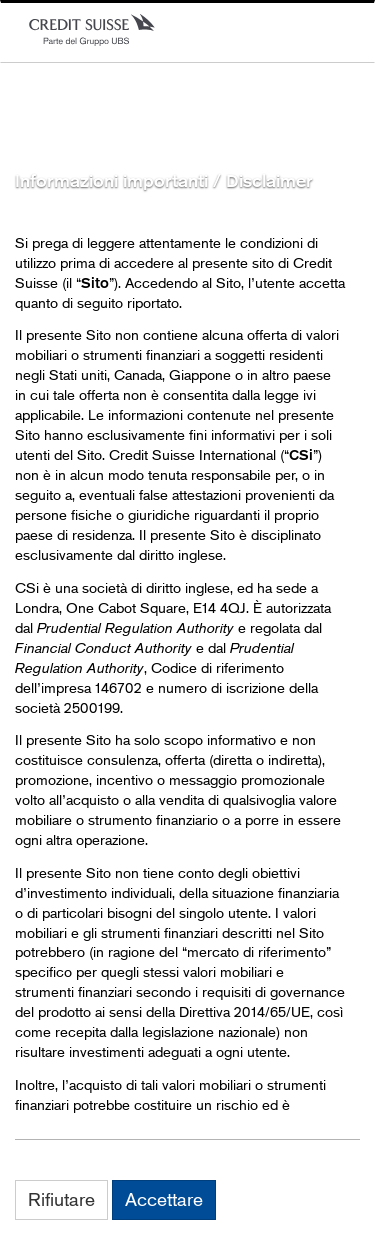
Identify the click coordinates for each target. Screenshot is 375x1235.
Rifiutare (61, 1199)
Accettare (164, 1199)
